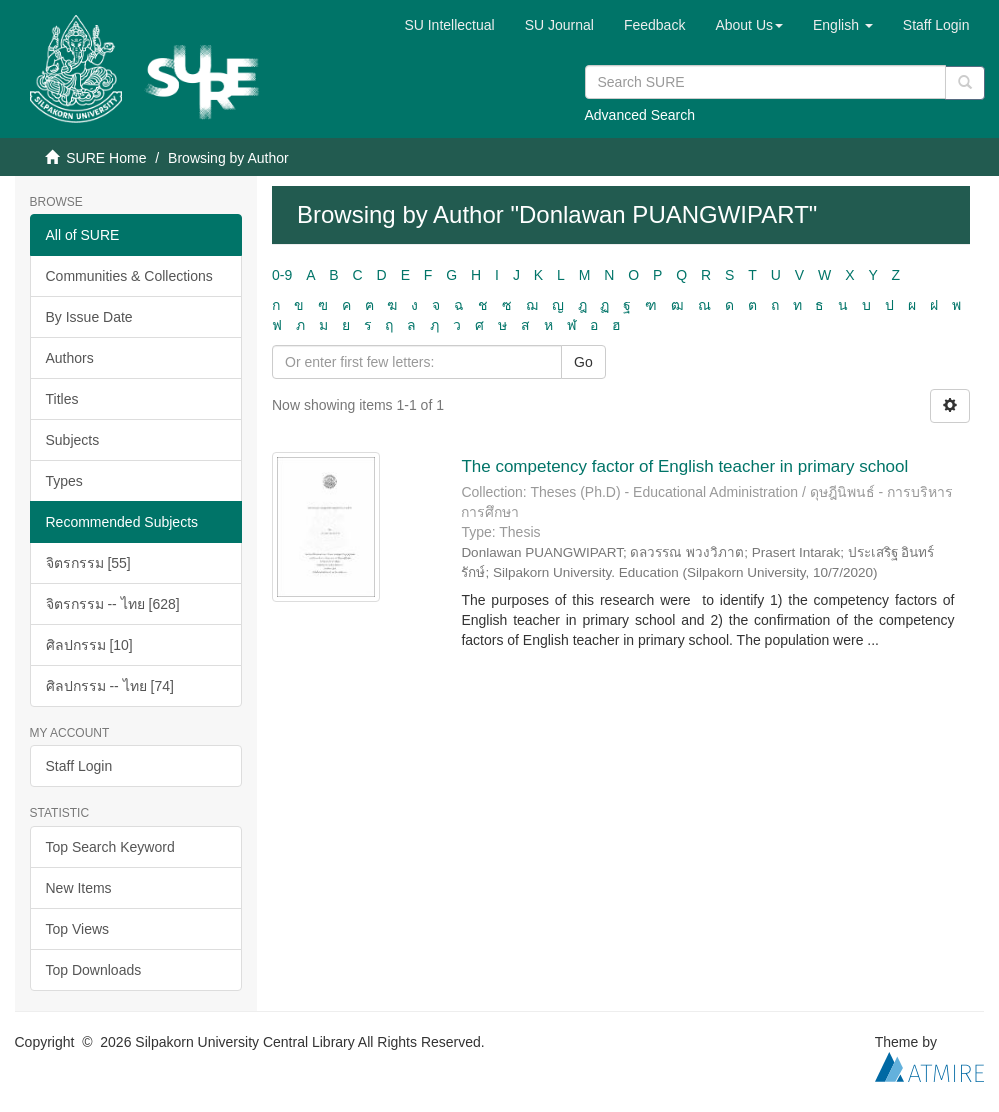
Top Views (78, 929)
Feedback (654, 25)
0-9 (282, 275)
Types (64, 481)
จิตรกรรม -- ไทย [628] (113, 604)
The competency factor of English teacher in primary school (684, 466)
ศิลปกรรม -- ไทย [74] (110, 686)
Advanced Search (640, 115)
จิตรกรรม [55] (88, 563)
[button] (749, 25)
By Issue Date (89, 317)
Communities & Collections (129, 276)
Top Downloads (94, 970)
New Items (79, 888)
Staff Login (79, 766)
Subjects (73, 440)
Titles (62, 399)
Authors (70, 358)
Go (583, 362)
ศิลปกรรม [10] (89, 645)
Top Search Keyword (110, 847)
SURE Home (106, 158)
